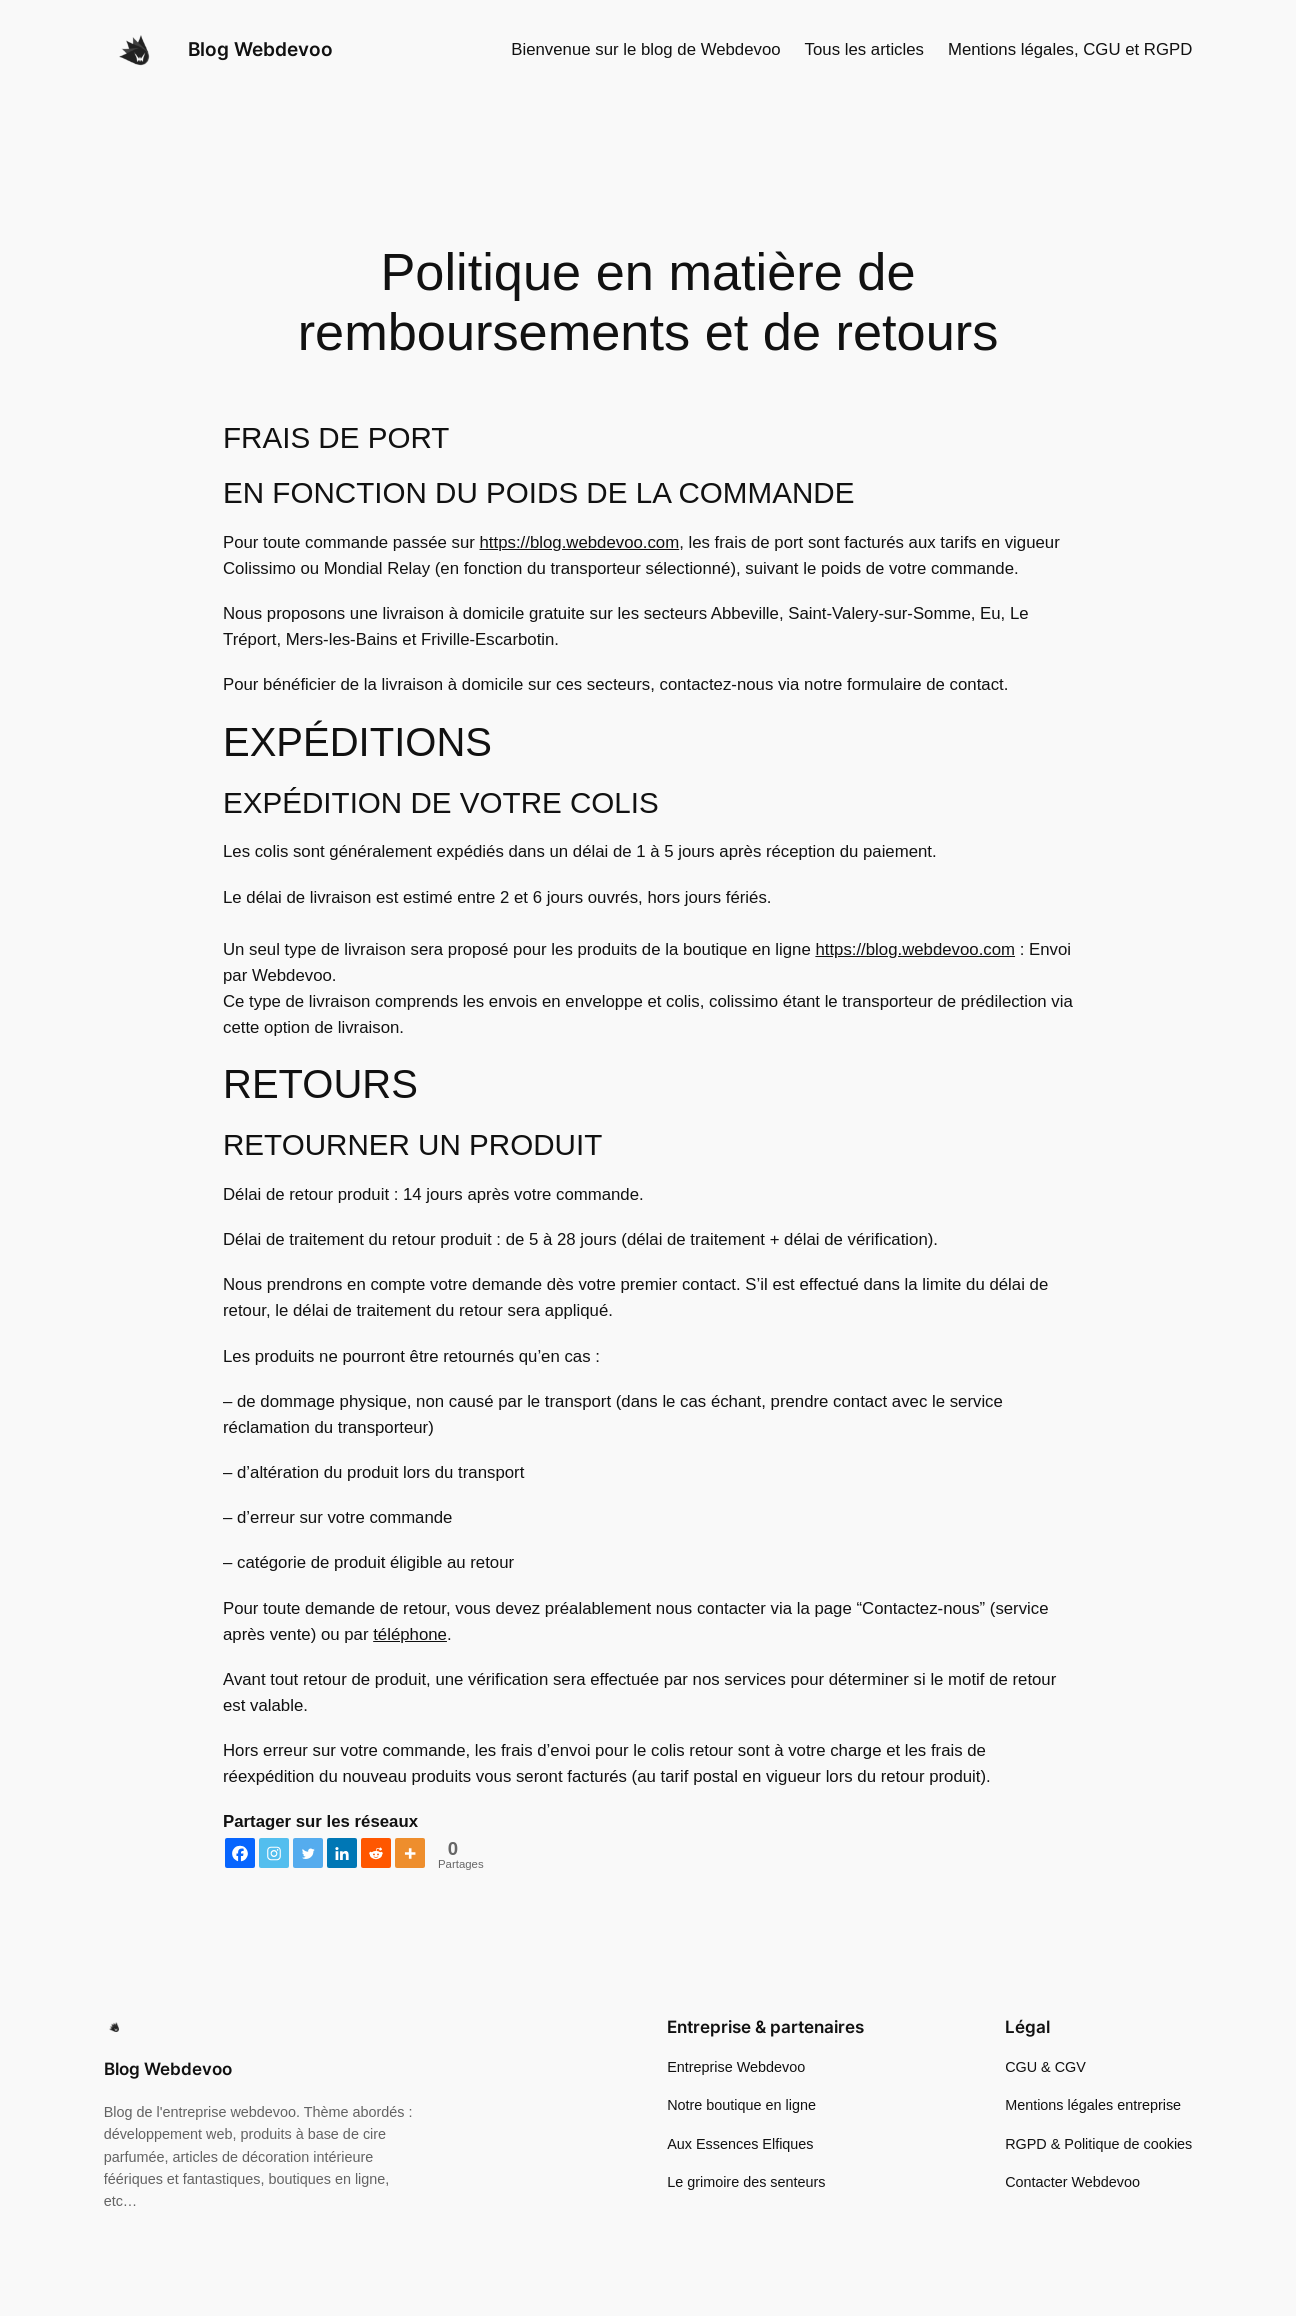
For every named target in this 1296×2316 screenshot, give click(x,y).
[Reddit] (376, 1853)
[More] (410, 1853)
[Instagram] (274, 1853)
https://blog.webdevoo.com (580, 542)
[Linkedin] (342, 1853)
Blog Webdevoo (260, 49)
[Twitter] (308, 1853)
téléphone (410, 1634)
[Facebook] (240, 1853)
